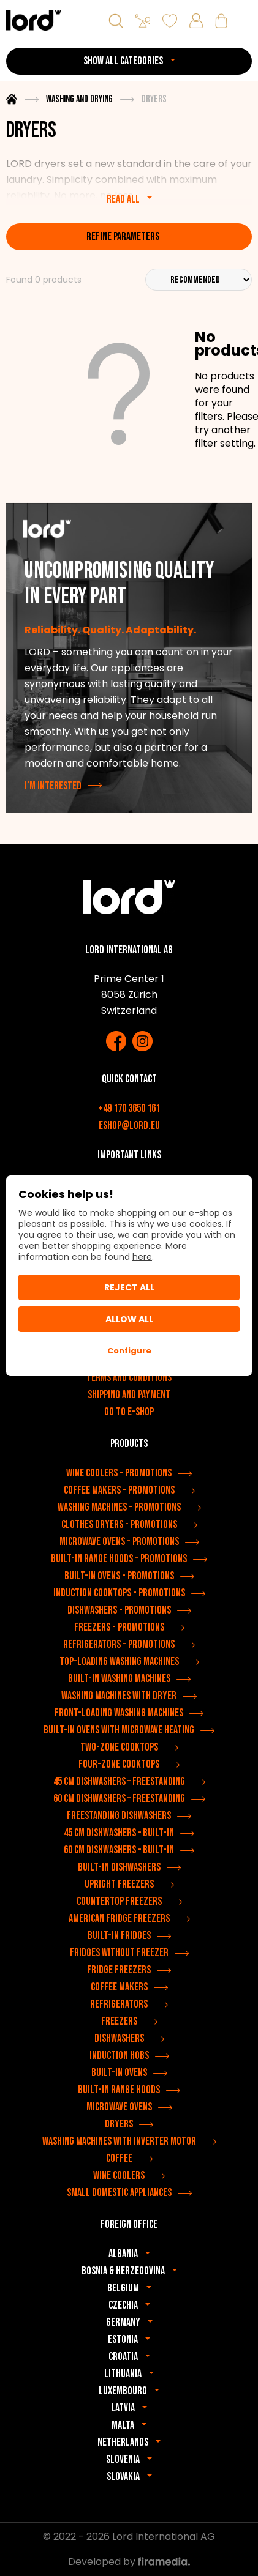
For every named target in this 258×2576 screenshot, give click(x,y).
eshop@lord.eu (129, 1125)
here (142, 1257)
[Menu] (246, 21)
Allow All (129, 1319)
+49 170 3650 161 (129, 1108)
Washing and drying (79, 99)
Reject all (129, 1287)
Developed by (129, 2562)
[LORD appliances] (33, 20)
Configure (129, 1351)
